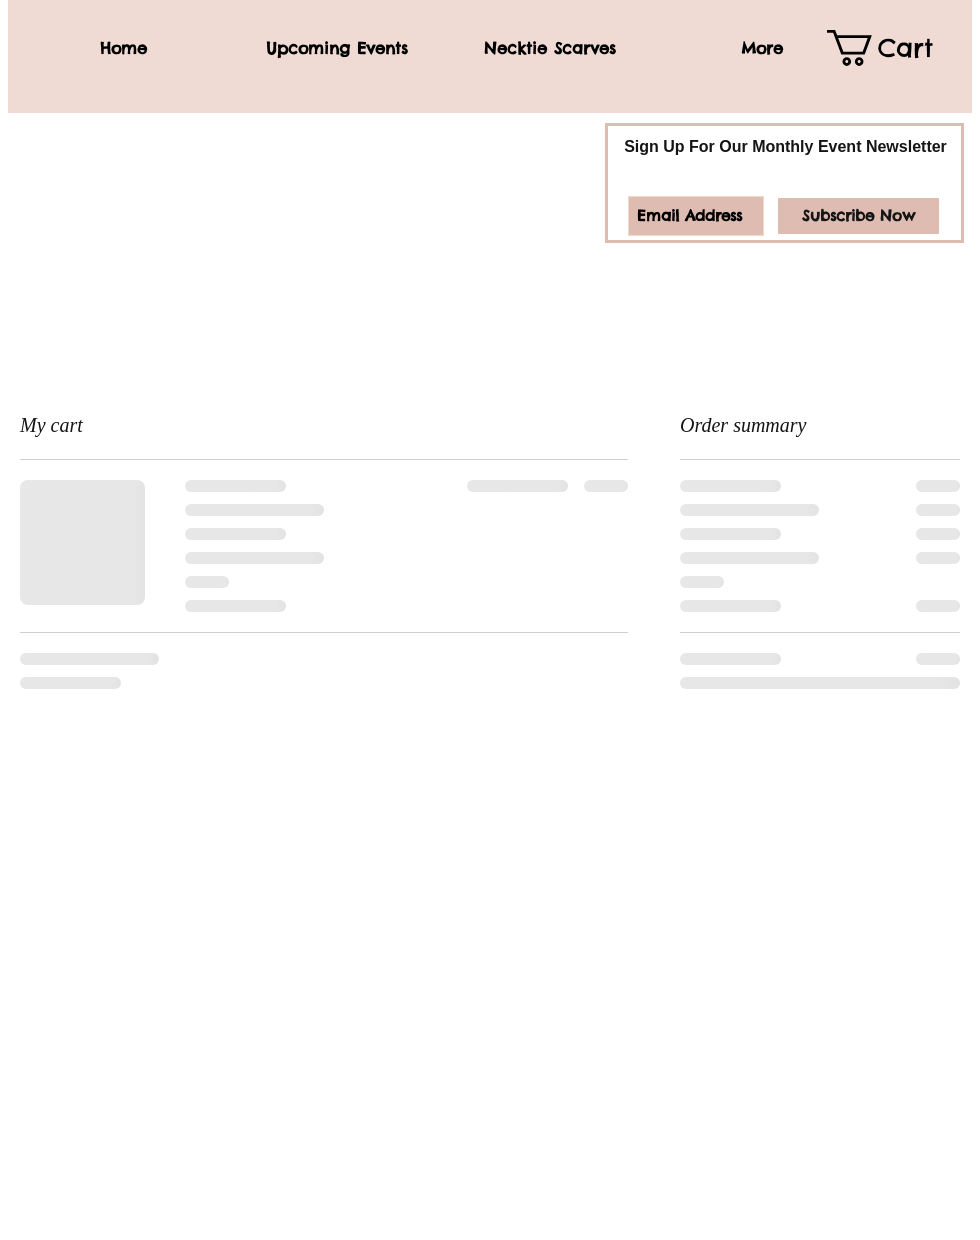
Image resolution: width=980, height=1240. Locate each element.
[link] (894, 48)
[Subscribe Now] (858, 216)
